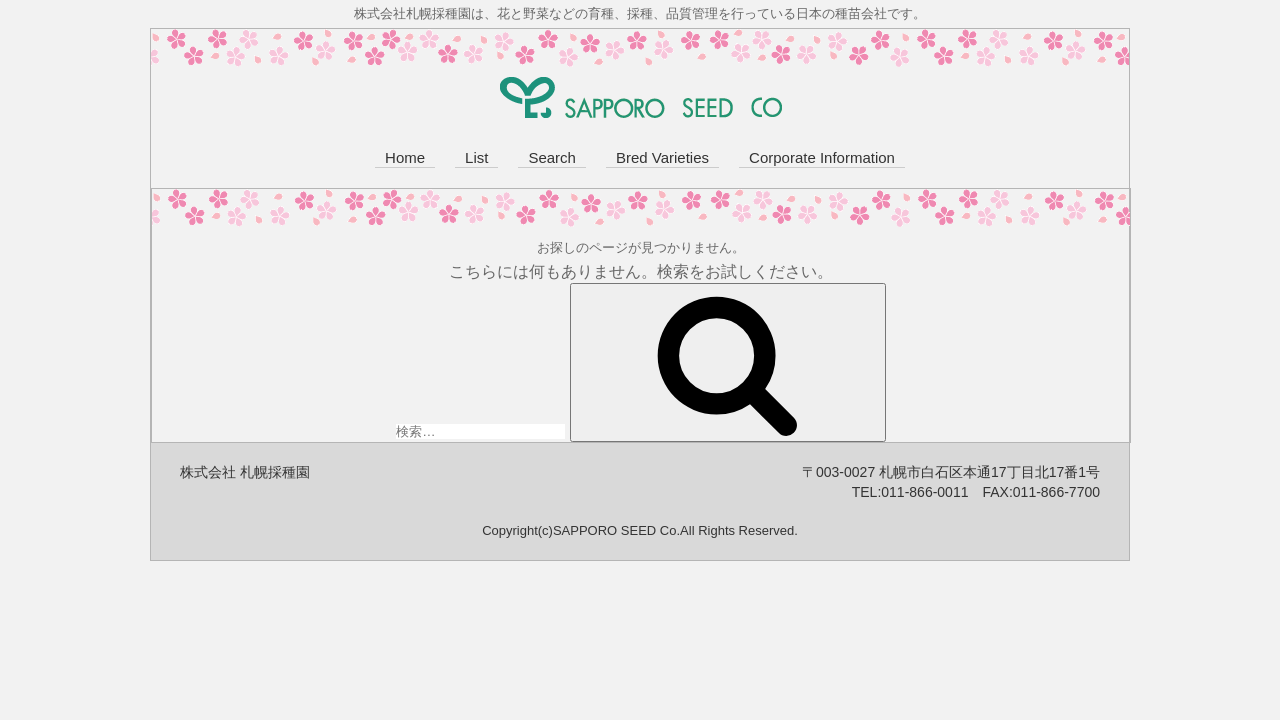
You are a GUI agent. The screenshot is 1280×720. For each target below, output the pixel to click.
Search (552, 158)
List (476, 158)
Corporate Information (822, 158)
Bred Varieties (662, 158)
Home (405, 158)
